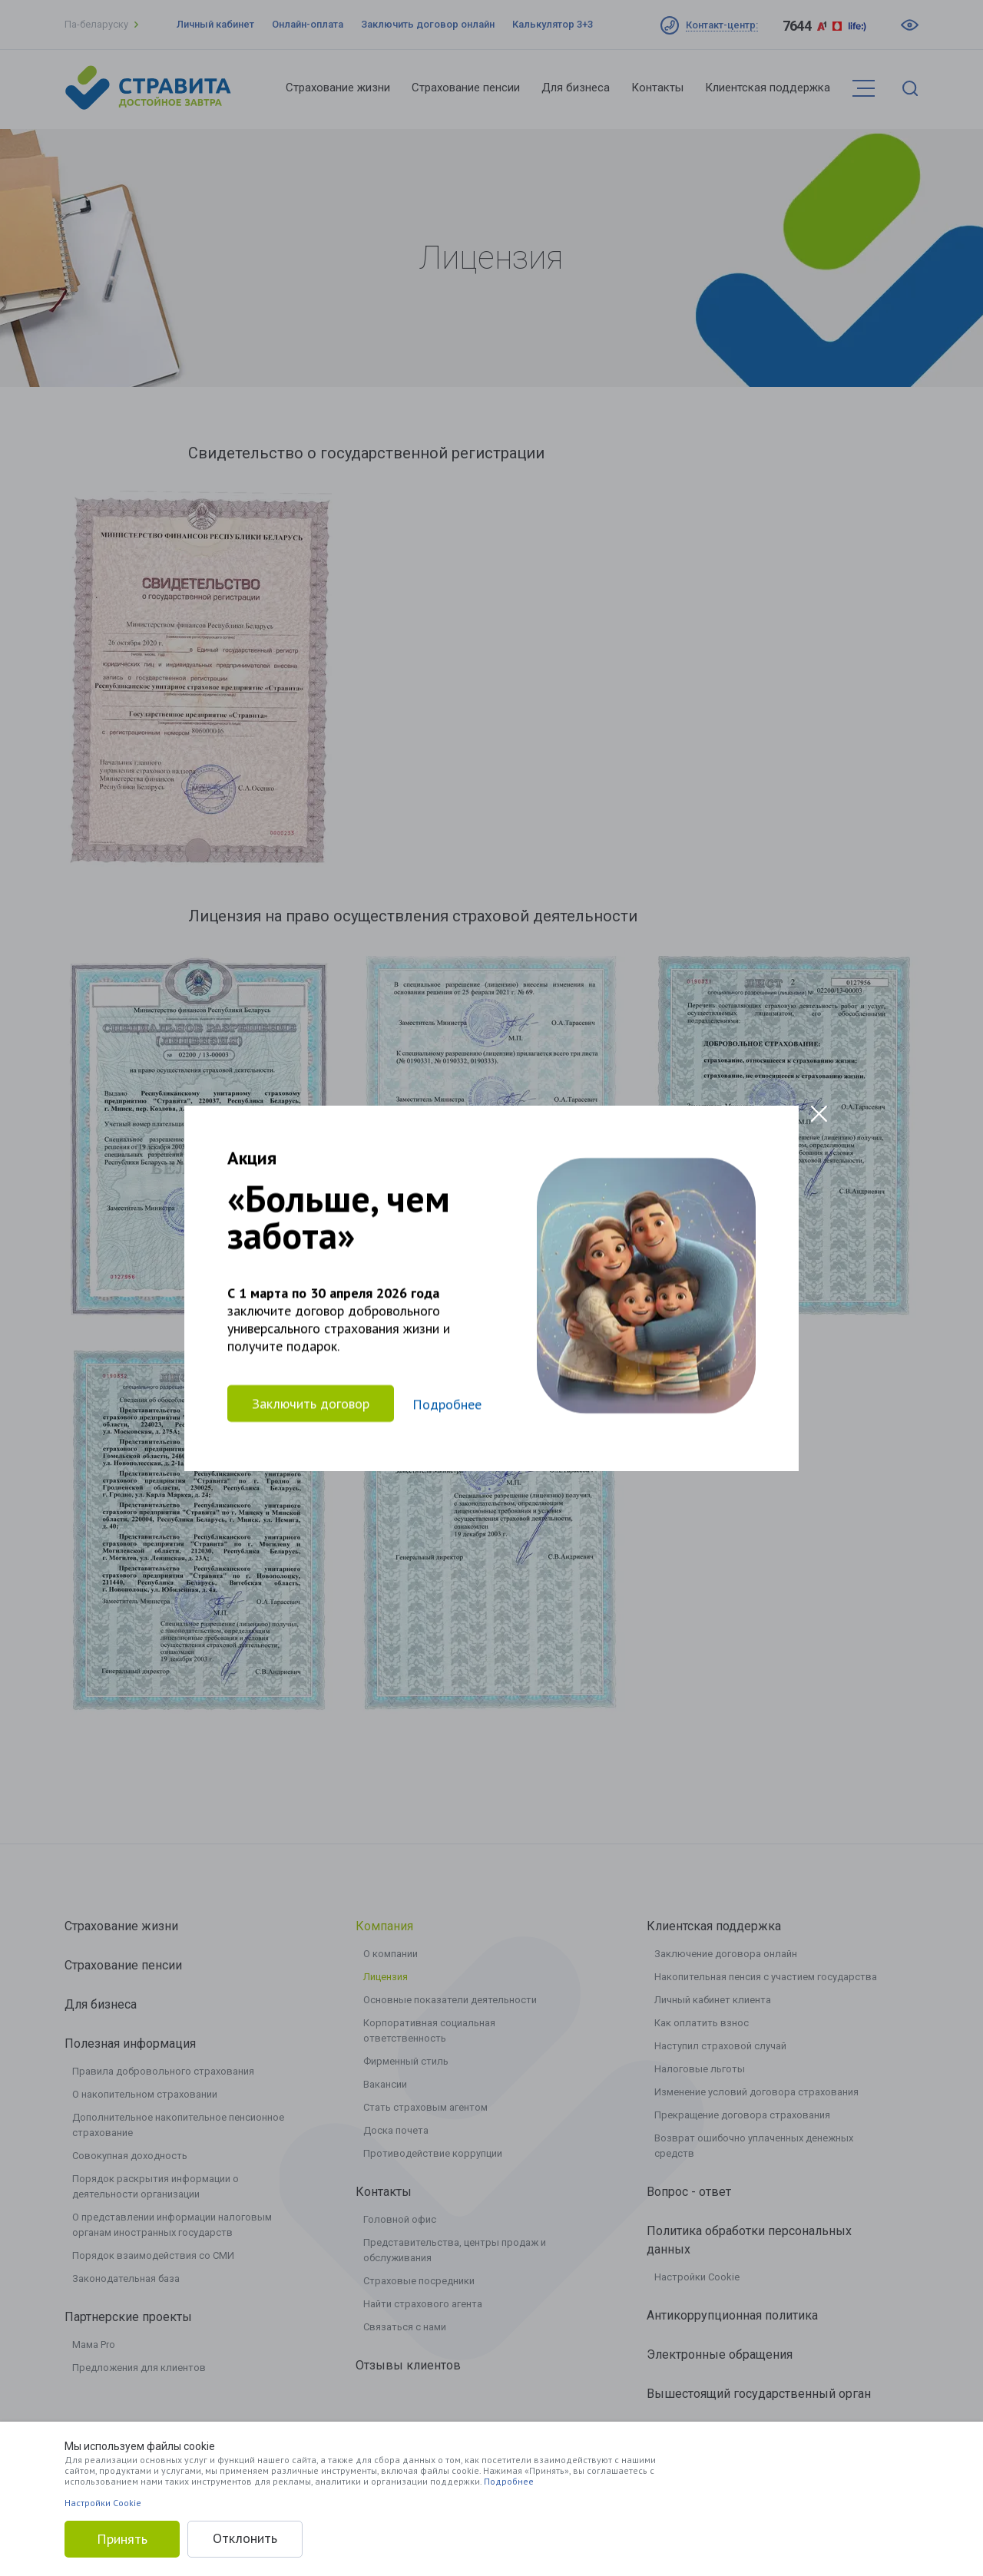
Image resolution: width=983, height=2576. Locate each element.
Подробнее (509, 2481)
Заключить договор (310, 1403)
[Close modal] (819, 1114)
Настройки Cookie (103, 2502)
